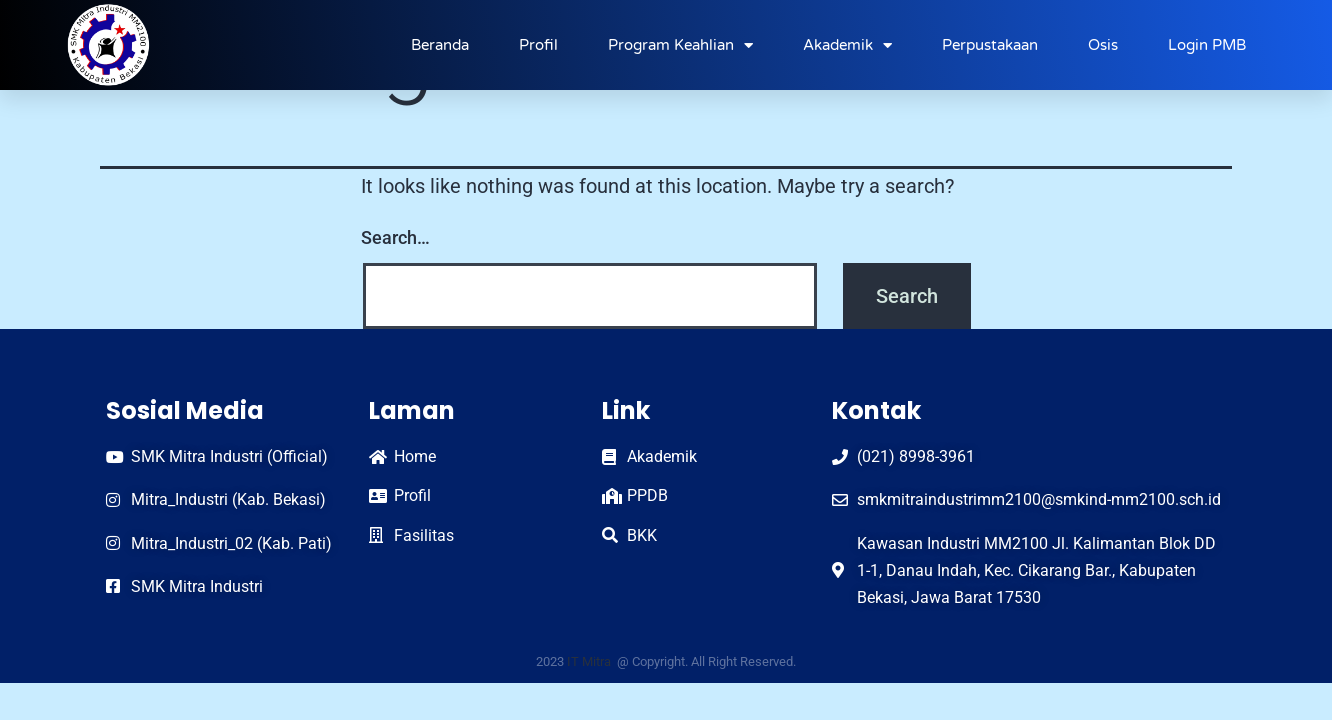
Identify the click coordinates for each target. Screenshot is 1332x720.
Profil (538, 45)
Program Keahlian (680, 45)
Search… (395, 237)
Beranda (440, 45)
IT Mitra (590, 661)
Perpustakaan (990, 45)
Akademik (847, 45)
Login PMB (1207, 45)
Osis (1103, 45)
